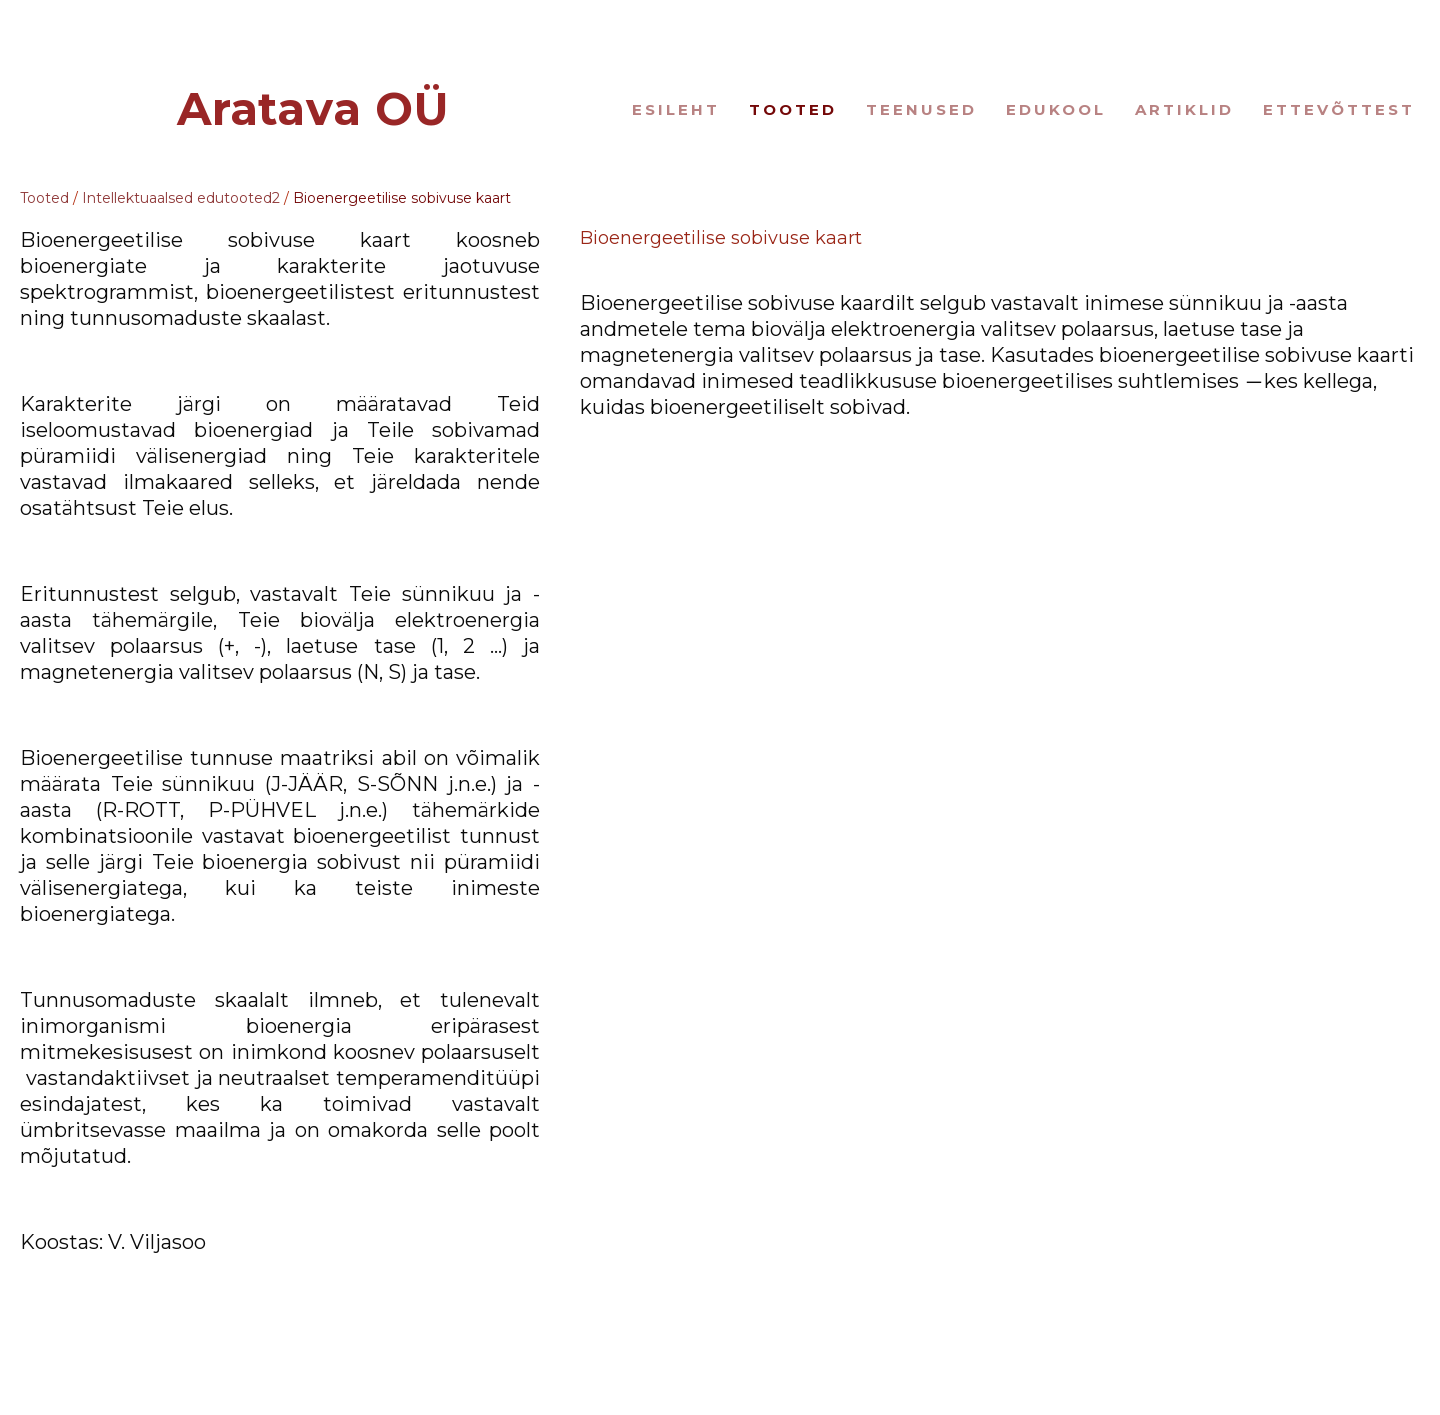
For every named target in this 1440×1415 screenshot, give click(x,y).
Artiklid (1184, 109)
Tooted (793, 109)
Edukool (1056, 109)
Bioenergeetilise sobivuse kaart (402, 198)
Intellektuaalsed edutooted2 (181, 198)
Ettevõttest (1339, 109)
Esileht (676, 109)
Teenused (921, 109)
